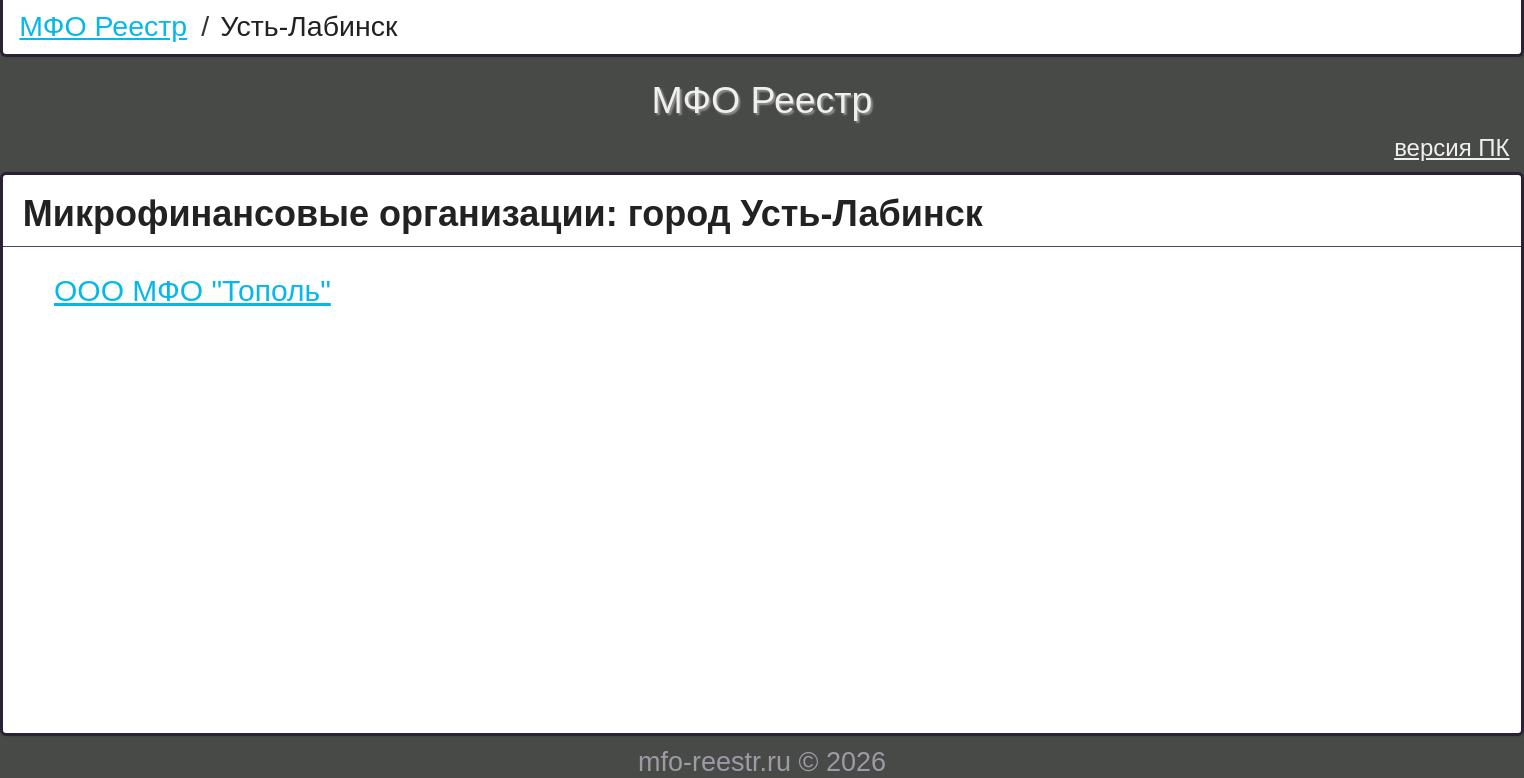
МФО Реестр (103, 26)
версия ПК (1451, 147)
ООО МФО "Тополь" (192, 290)
